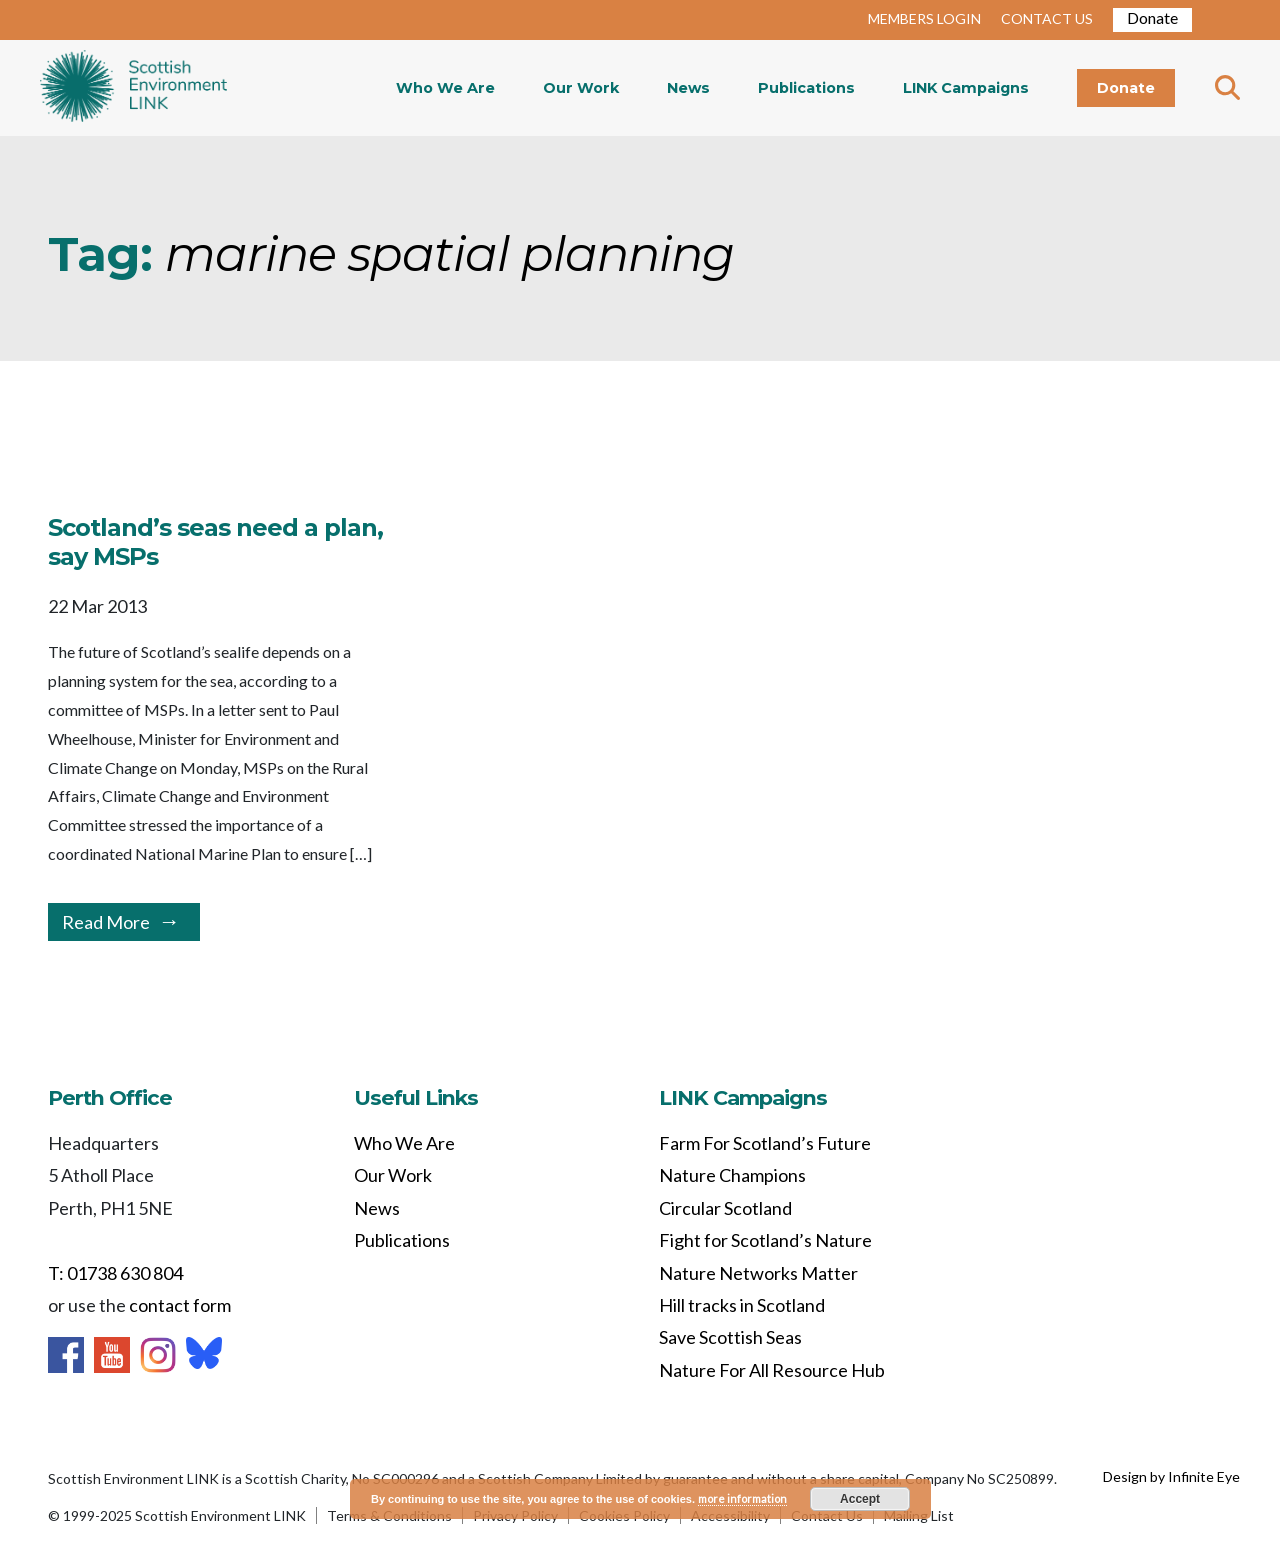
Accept (860, 1499)
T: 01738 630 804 (115, 1273)
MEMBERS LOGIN (924, 18)
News (688, 88)
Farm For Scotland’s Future (765, 1143)
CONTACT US (1047, 18)
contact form (180, 1305)
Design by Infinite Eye (1171, 1476)
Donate (1152, 17)
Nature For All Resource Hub (772, 1370)
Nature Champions (732, 1175)
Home (133, 88)
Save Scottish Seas (730, 1337)
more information (742, 1498)
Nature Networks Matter (758, 1273)
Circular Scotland (725, 1208)
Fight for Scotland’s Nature (765, 1240)
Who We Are (445, 88)
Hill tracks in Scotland (742, 1305)
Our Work (581, 88)
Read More (106, 922)
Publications (806, 88)
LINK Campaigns (966, 88)
